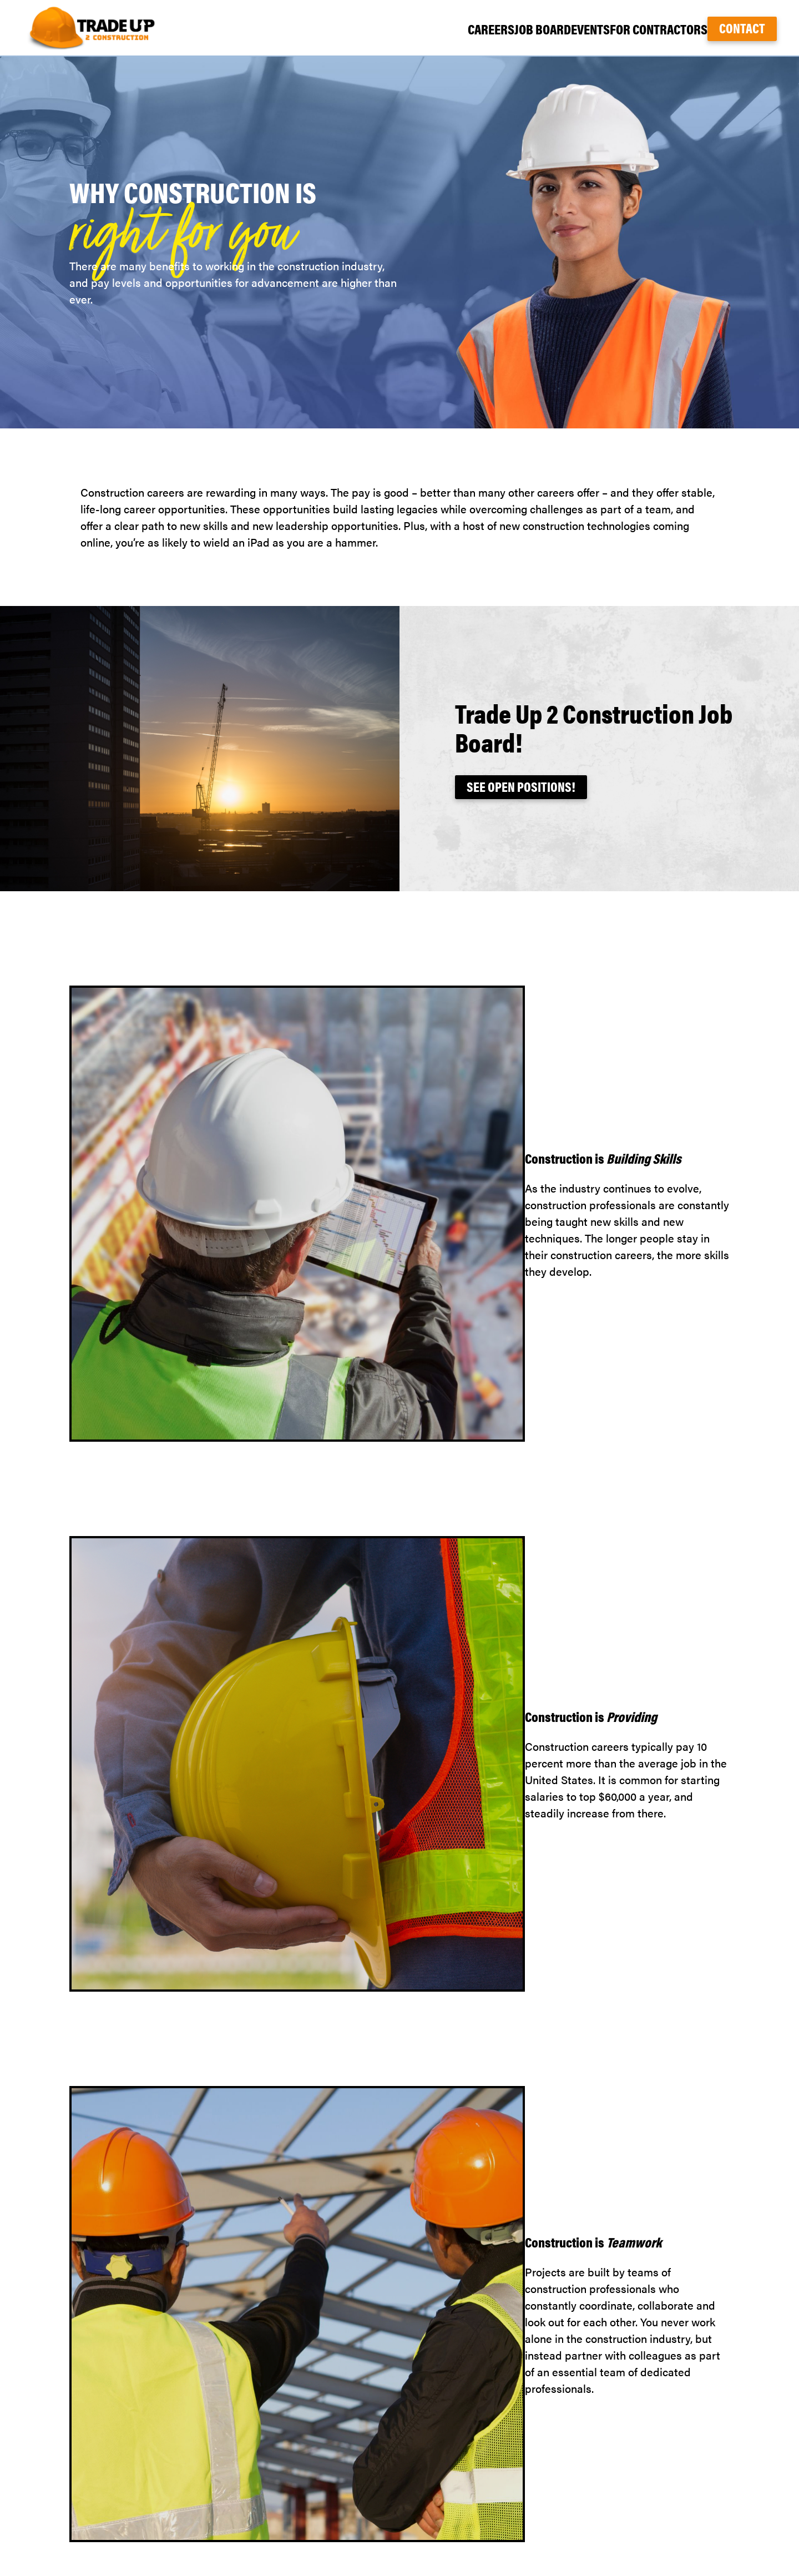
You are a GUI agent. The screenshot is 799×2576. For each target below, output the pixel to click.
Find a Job (571, 2456)
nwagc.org (746, 2490)
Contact (742, 27)
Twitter (753, 2456)
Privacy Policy (582, 2506)
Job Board (489, 29)
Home (561, 2423)
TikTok (756, 2423)
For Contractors (640, 29)
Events (556, 29)
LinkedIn (752, 2473)
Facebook (749, 2440)
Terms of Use (578, 2523)
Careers (420, 29)
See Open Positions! (521, 786)
